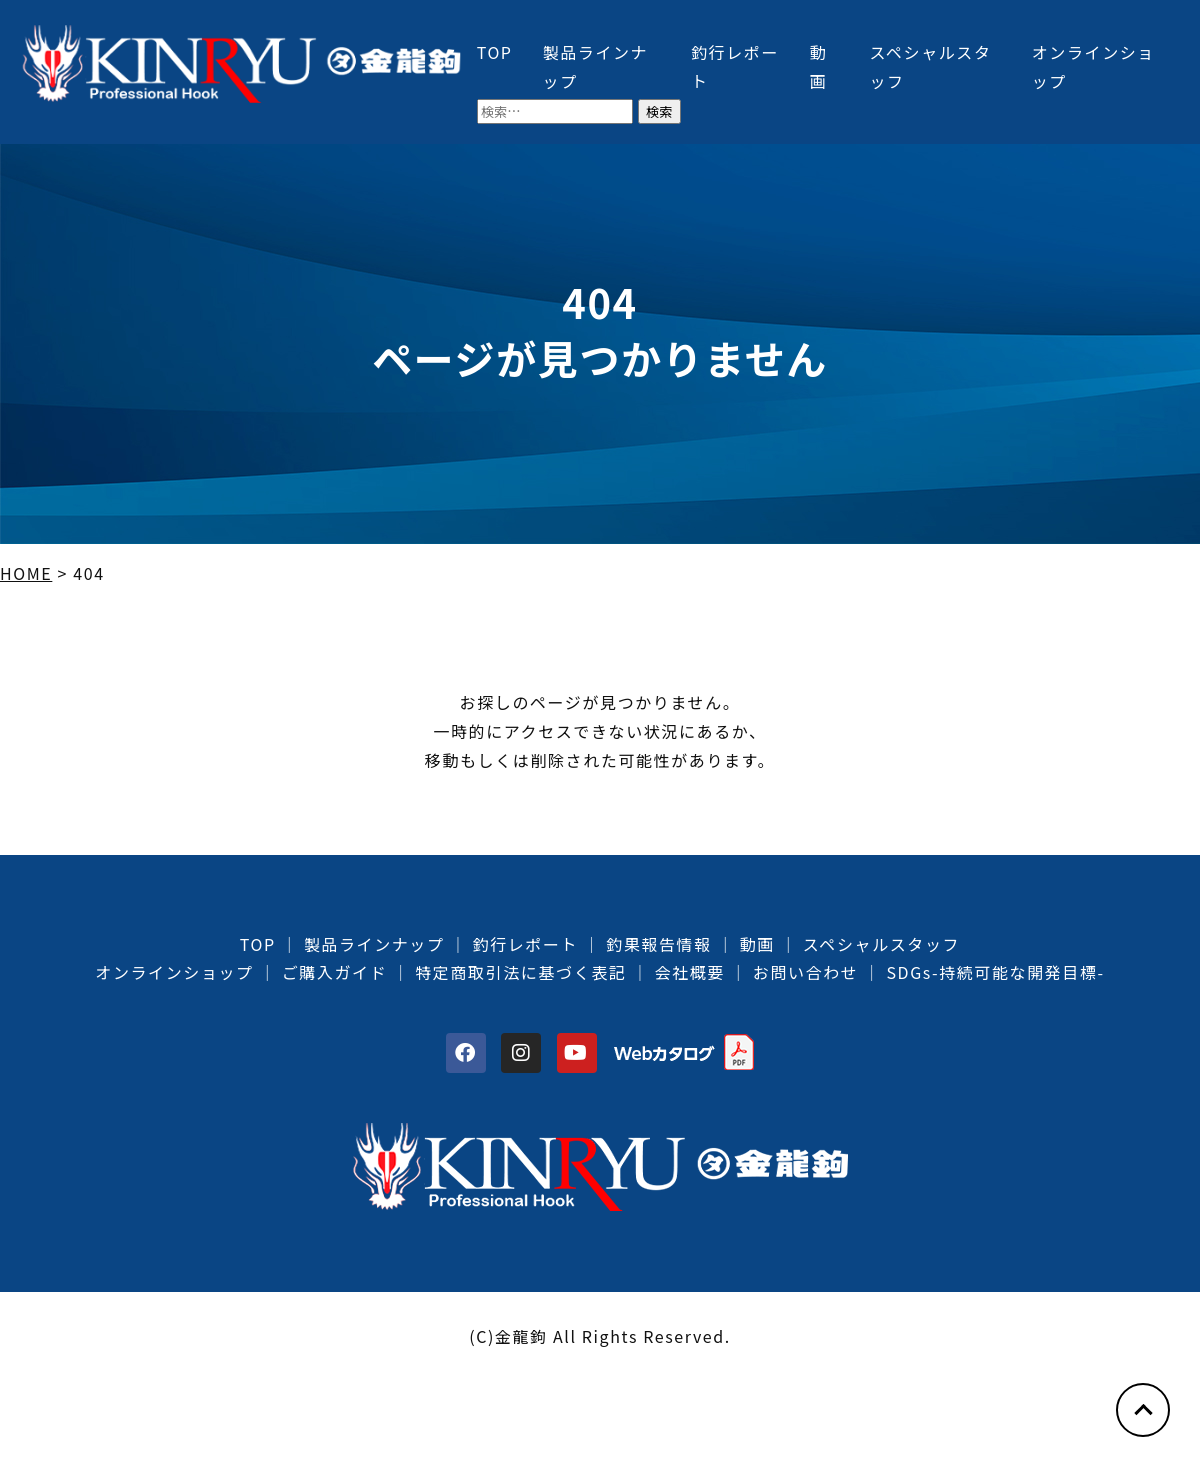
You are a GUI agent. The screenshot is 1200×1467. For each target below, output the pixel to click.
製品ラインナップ (374, 944)
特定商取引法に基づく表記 (520, 972)
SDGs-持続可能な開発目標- (995, 972)
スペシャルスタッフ (881, 944)
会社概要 (689, 972)
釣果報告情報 (659, 944)
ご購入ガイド (335, 972)
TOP (495, 52)
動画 (757, 944)
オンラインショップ (174, 972)
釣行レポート (526, 944)
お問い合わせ (806, 972)
